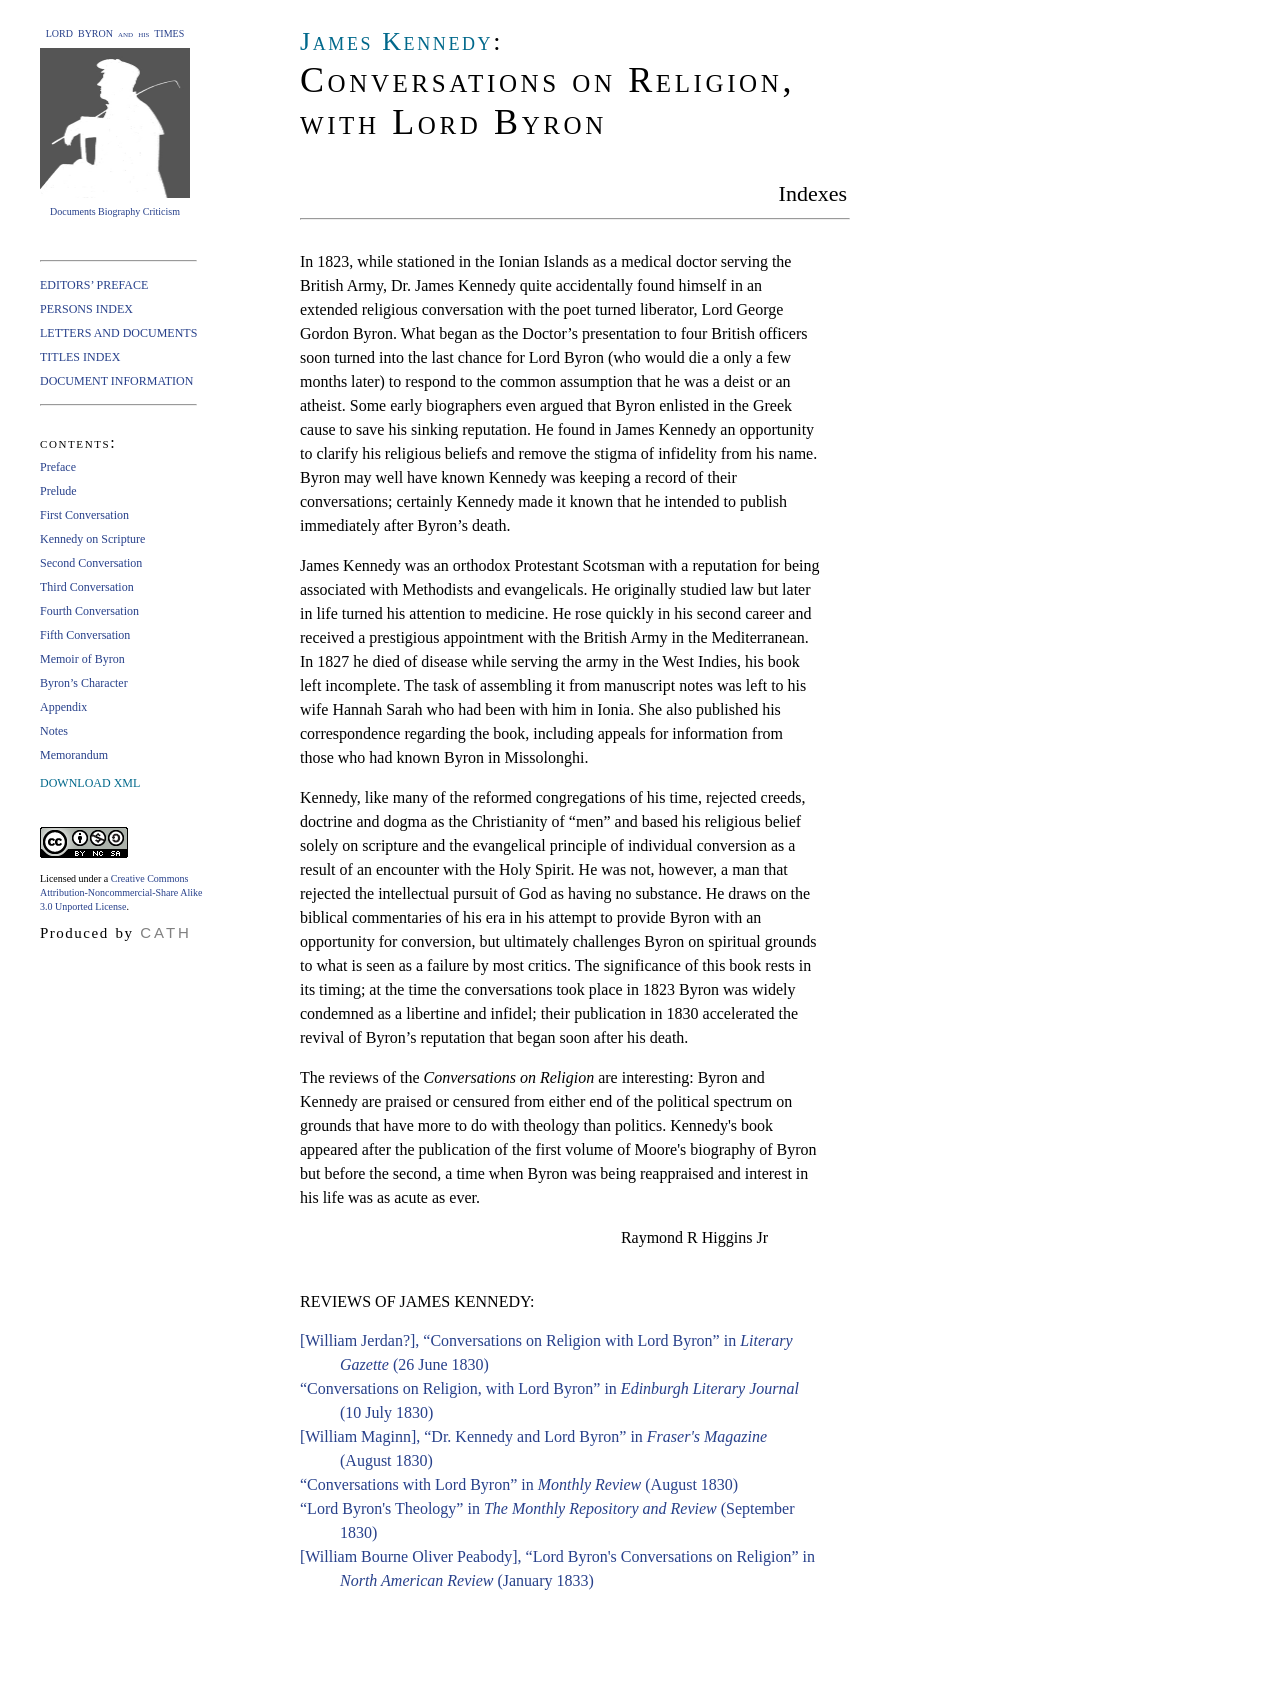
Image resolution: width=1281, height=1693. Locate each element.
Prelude (58, 491)
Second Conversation (91, 563)
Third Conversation (87, 587)
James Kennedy (396, 41)
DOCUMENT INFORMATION (116, 381)
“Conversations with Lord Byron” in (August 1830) (519, 1484)
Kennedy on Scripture (92, 539)
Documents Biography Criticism (115, 211)
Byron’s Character (84, 683)
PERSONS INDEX (86, 309)
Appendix (63, 707)
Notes (54, 731)
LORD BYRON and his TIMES (115, 33)
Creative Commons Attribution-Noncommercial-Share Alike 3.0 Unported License (121, 892)
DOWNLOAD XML (90, 783)
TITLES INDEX (80, 357)
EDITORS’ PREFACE (94, 285)
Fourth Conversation (89, 611)
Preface (58, 467)
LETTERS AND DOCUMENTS (118, 333)
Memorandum (74, 755)
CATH (166, 932)
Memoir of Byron (82, 659)
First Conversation (84, 515)
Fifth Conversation (85, 635)
